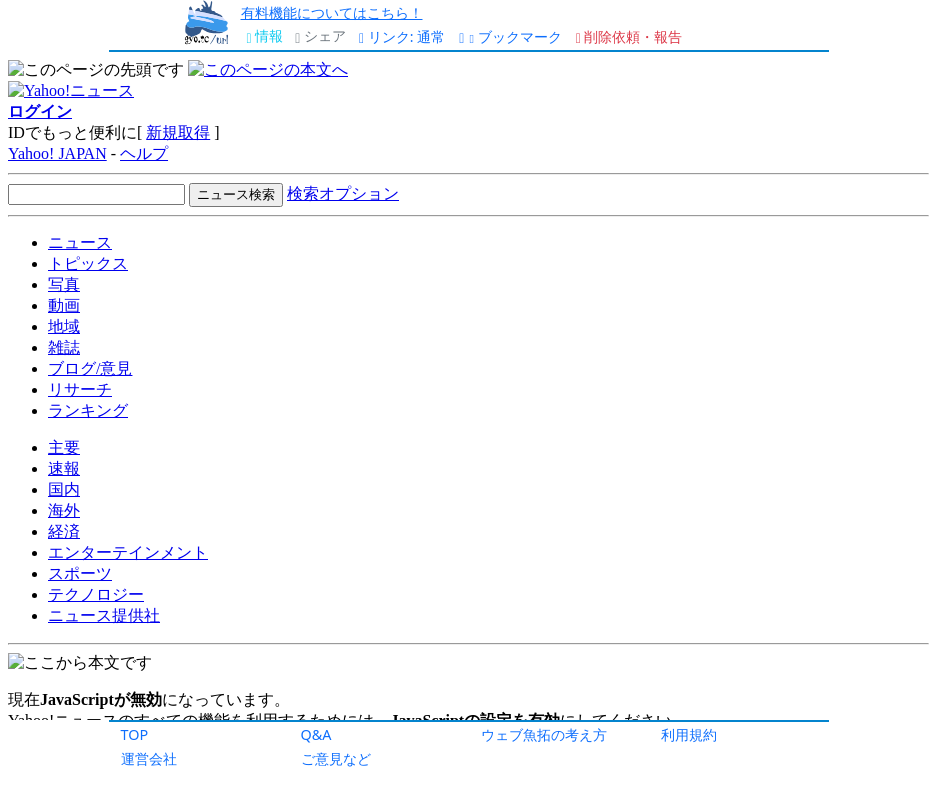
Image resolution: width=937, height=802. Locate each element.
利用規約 (689, 734)
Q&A (316, 734)
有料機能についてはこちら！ (332, 12)
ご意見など (336, 758)
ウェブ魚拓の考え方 (544, 734)
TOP (135, 734)
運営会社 (149, 758)
